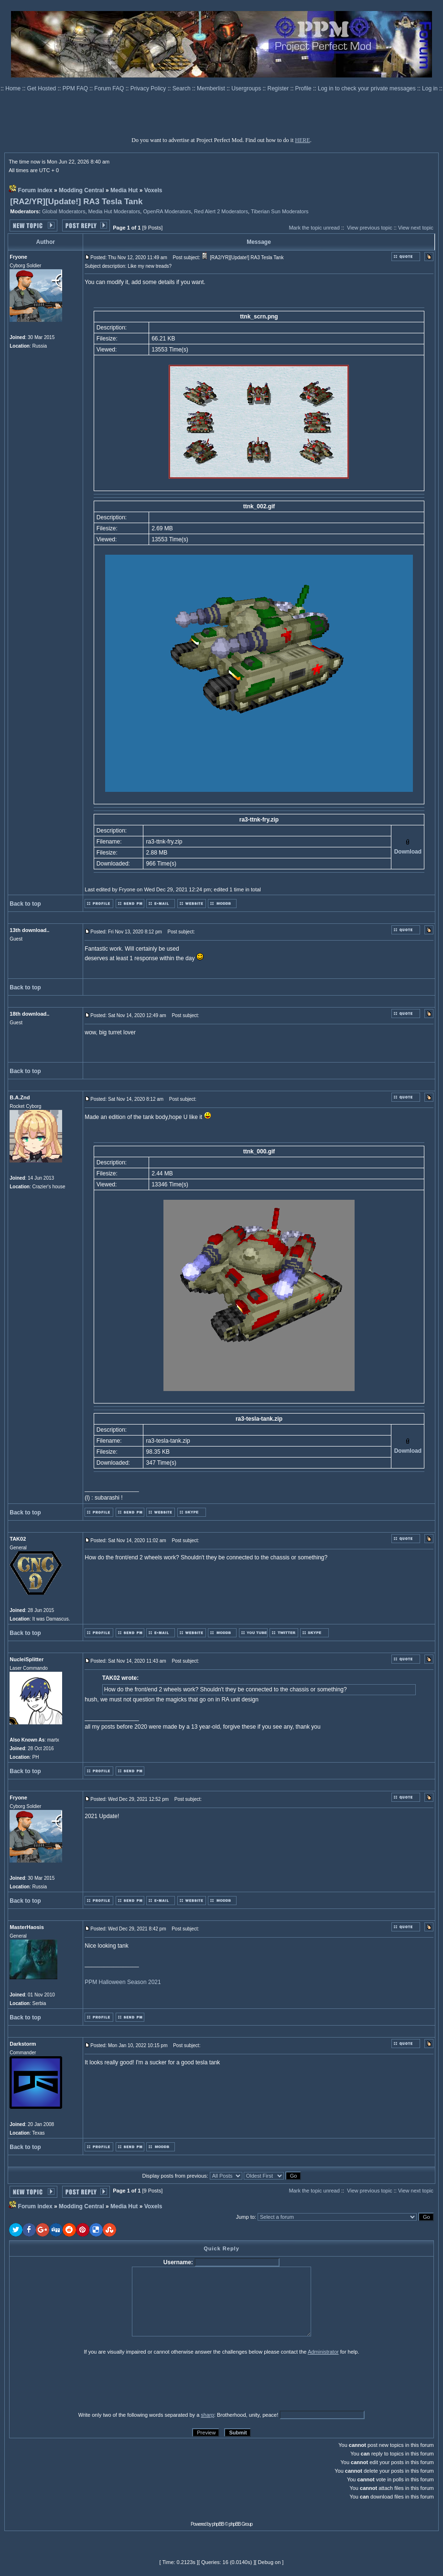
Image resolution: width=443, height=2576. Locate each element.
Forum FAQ (109, 88)
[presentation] (83, 2382)
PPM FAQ (76, 88)
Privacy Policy (149, 88)
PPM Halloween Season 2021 (123, 1982)
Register (279, 88)
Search (182, 88)
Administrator (323, 2352)
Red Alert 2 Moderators (221, 211)
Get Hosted (42, 88)
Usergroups (246, 88)
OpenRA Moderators (167, 211)
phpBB (218, 2524)
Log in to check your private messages (367, 88)
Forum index (35, 190)
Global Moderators (64, 211)
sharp (207, 2415)
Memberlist (212, 88)
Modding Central (81, 190)
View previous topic (369, 227)
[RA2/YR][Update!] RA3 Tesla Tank (76, 201)
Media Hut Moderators (114, 211)
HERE (302, 140)
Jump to (245, 2217)
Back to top (25, 903)
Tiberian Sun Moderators (280, 211)
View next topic (415, 227)
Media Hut (124, 190)
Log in (430, 88)
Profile (304, 88)
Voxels (153, 190)
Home (13, 88)
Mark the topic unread (314, 227)
